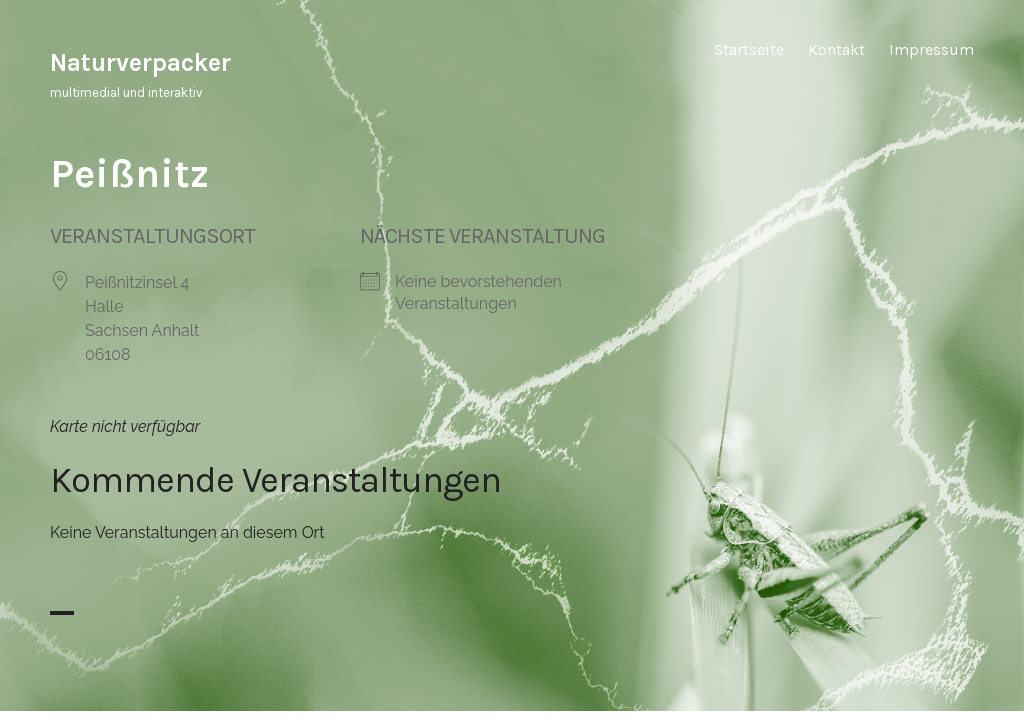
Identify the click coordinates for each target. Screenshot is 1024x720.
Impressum (931, 49)
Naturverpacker (140, 62)
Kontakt (836, 49)
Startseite (749, 49)
